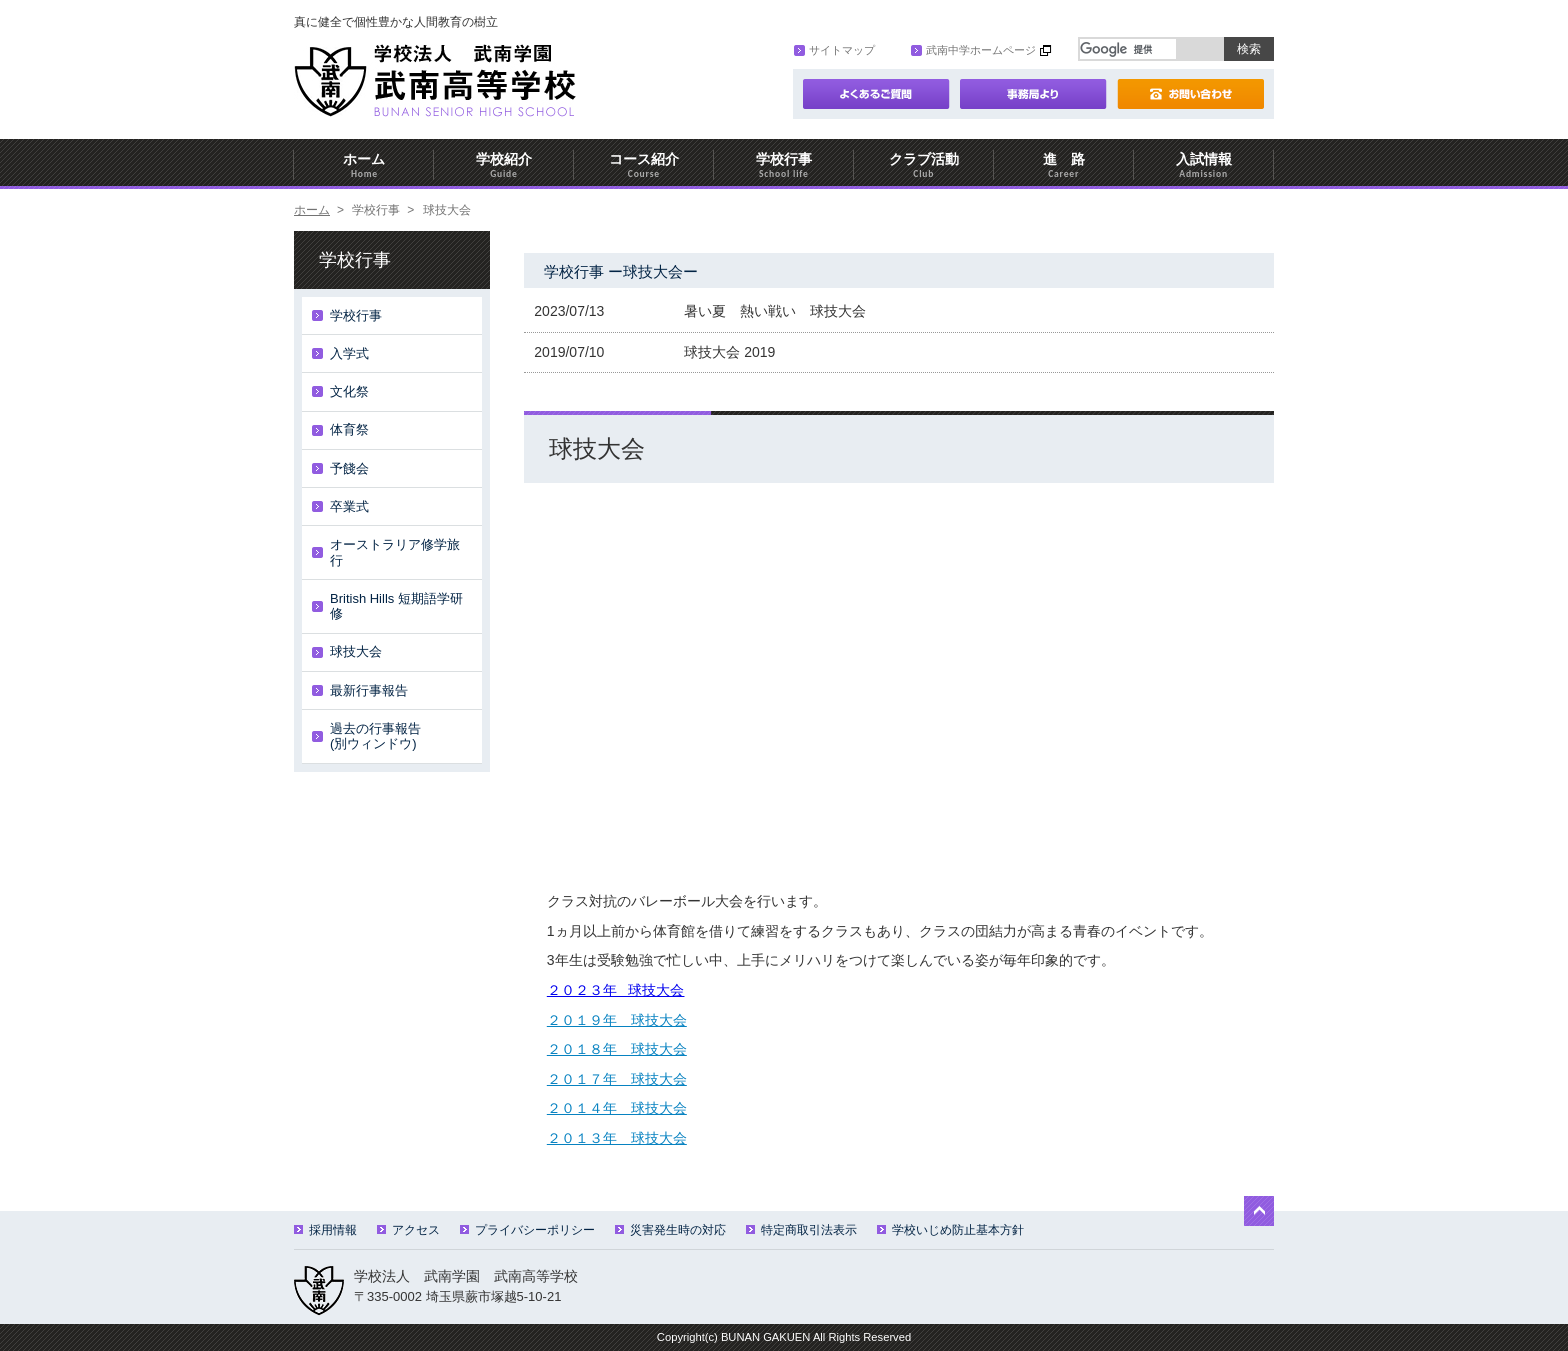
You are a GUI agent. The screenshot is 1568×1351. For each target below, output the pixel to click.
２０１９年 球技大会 (617, 1020)
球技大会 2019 (729, 352)
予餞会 (349, 468)
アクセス (408, 1230)
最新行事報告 (369, 690)
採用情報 (325, 1230)
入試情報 (1204, 165)
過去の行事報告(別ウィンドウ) (375, 736)
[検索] (1128, 49)
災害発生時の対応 (670, 1230)
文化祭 (349, 391)
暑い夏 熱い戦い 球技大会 (775, 311)
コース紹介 (644, 165)
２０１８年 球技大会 (617, 1049)
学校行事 (784, 165)
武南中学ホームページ (973, 50)
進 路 (1064, 165)
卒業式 (349, 506)
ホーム (364, 165)
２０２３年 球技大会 (616, 990)
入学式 (349, 353)
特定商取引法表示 (801, 1230)
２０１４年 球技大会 (617, 1108)
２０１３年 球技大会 (617, 1138)
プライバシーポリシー (527, 1230)
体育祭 (349, 429)
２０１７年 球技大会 (617, 1079)
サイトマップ (834, 50)
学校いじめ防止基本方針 (950, 1230)
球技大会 (356, 651)
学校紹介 (504, 165)
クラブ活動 (924, 165)
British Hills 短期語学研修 (396, 606)
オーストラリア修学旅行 (395, 552)
